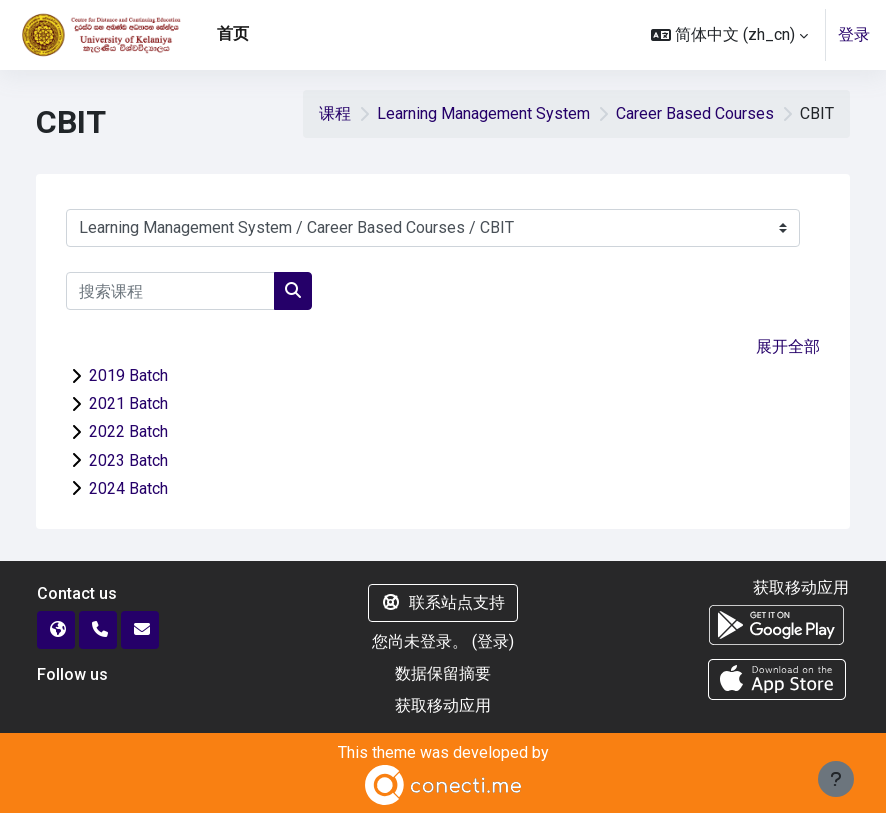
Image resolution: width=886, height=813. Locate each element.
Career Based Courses (695, 113)
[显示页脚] (836, 779)
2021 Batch (128, 403)
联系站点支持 (443, 602)
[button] (729, 35)
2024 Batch (128, 488)
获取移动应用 (443, 705)
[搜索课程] (170, 291)
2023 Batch (128, 460)
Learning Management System (483, 113)
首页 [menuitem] (233, 33)
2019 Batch (128, 375)
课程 (335, 113)
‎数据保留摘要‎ (443, 673)
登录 (854, 34)
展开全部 (788, 346)
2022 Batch (128, 431)
